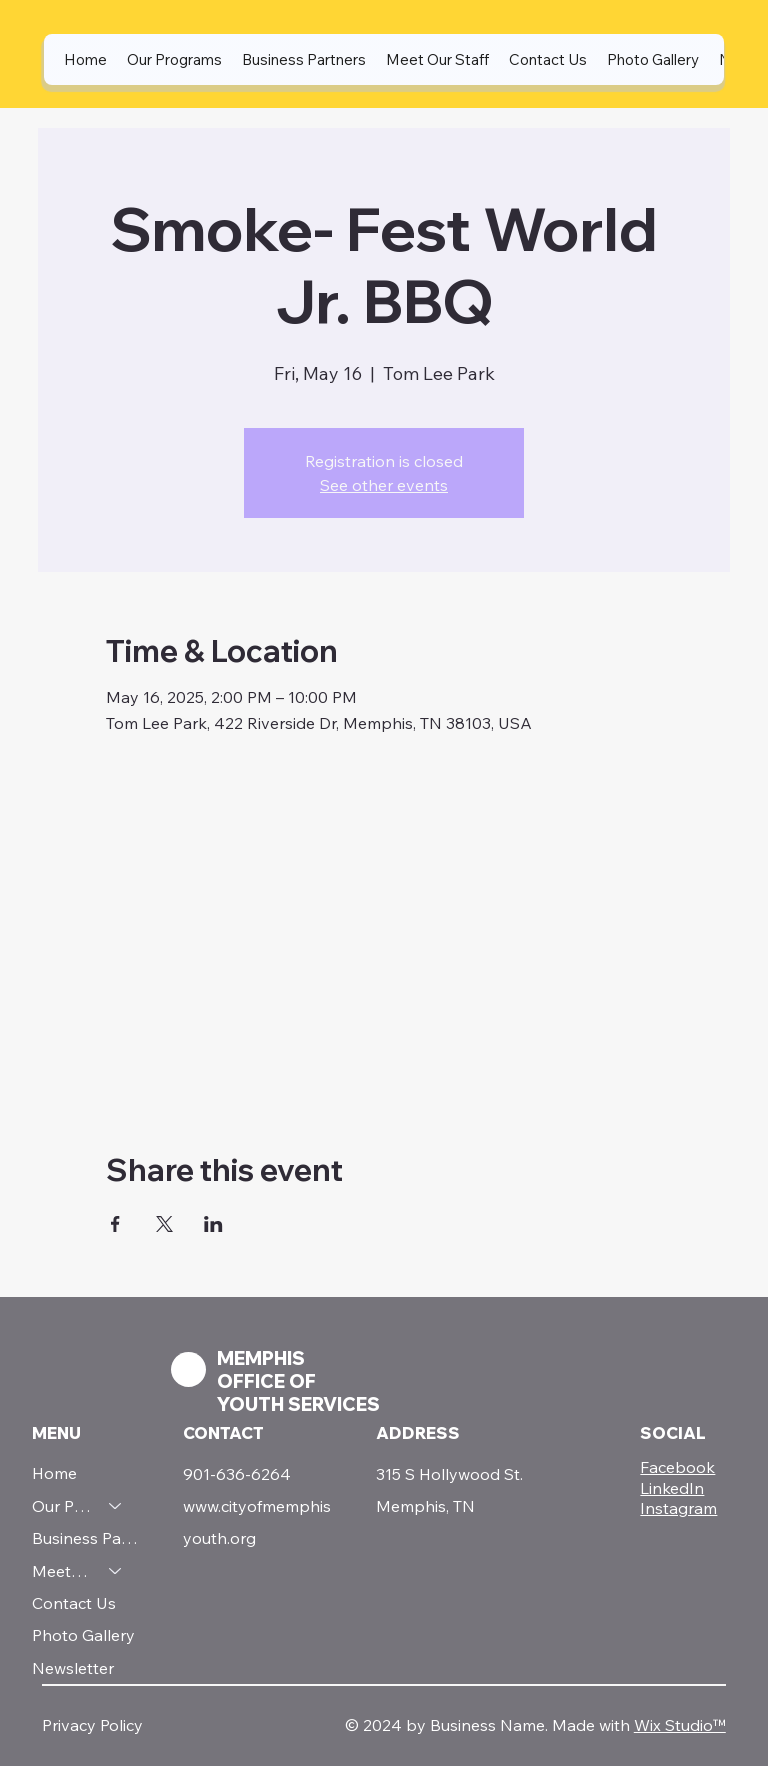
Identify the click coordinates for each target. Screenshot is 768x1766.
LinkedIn (672, 1488)
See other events (384, 485)
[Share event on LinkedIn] (213, 1224)
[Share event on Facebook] (115, 1224)
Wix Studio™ (680, 1725)
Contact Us (74, 1603)
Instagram (678, 1508)
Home (54, 1473)
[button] (174, 59)
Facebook (677, 1467)
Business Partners (86, 1538)
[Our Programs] (116, 1506)
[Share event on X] (164, 1224)
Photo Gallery (83, 1635)
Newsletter (73, 1668)
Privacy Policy (92, 1725)
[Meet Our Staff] (116, 1571)
